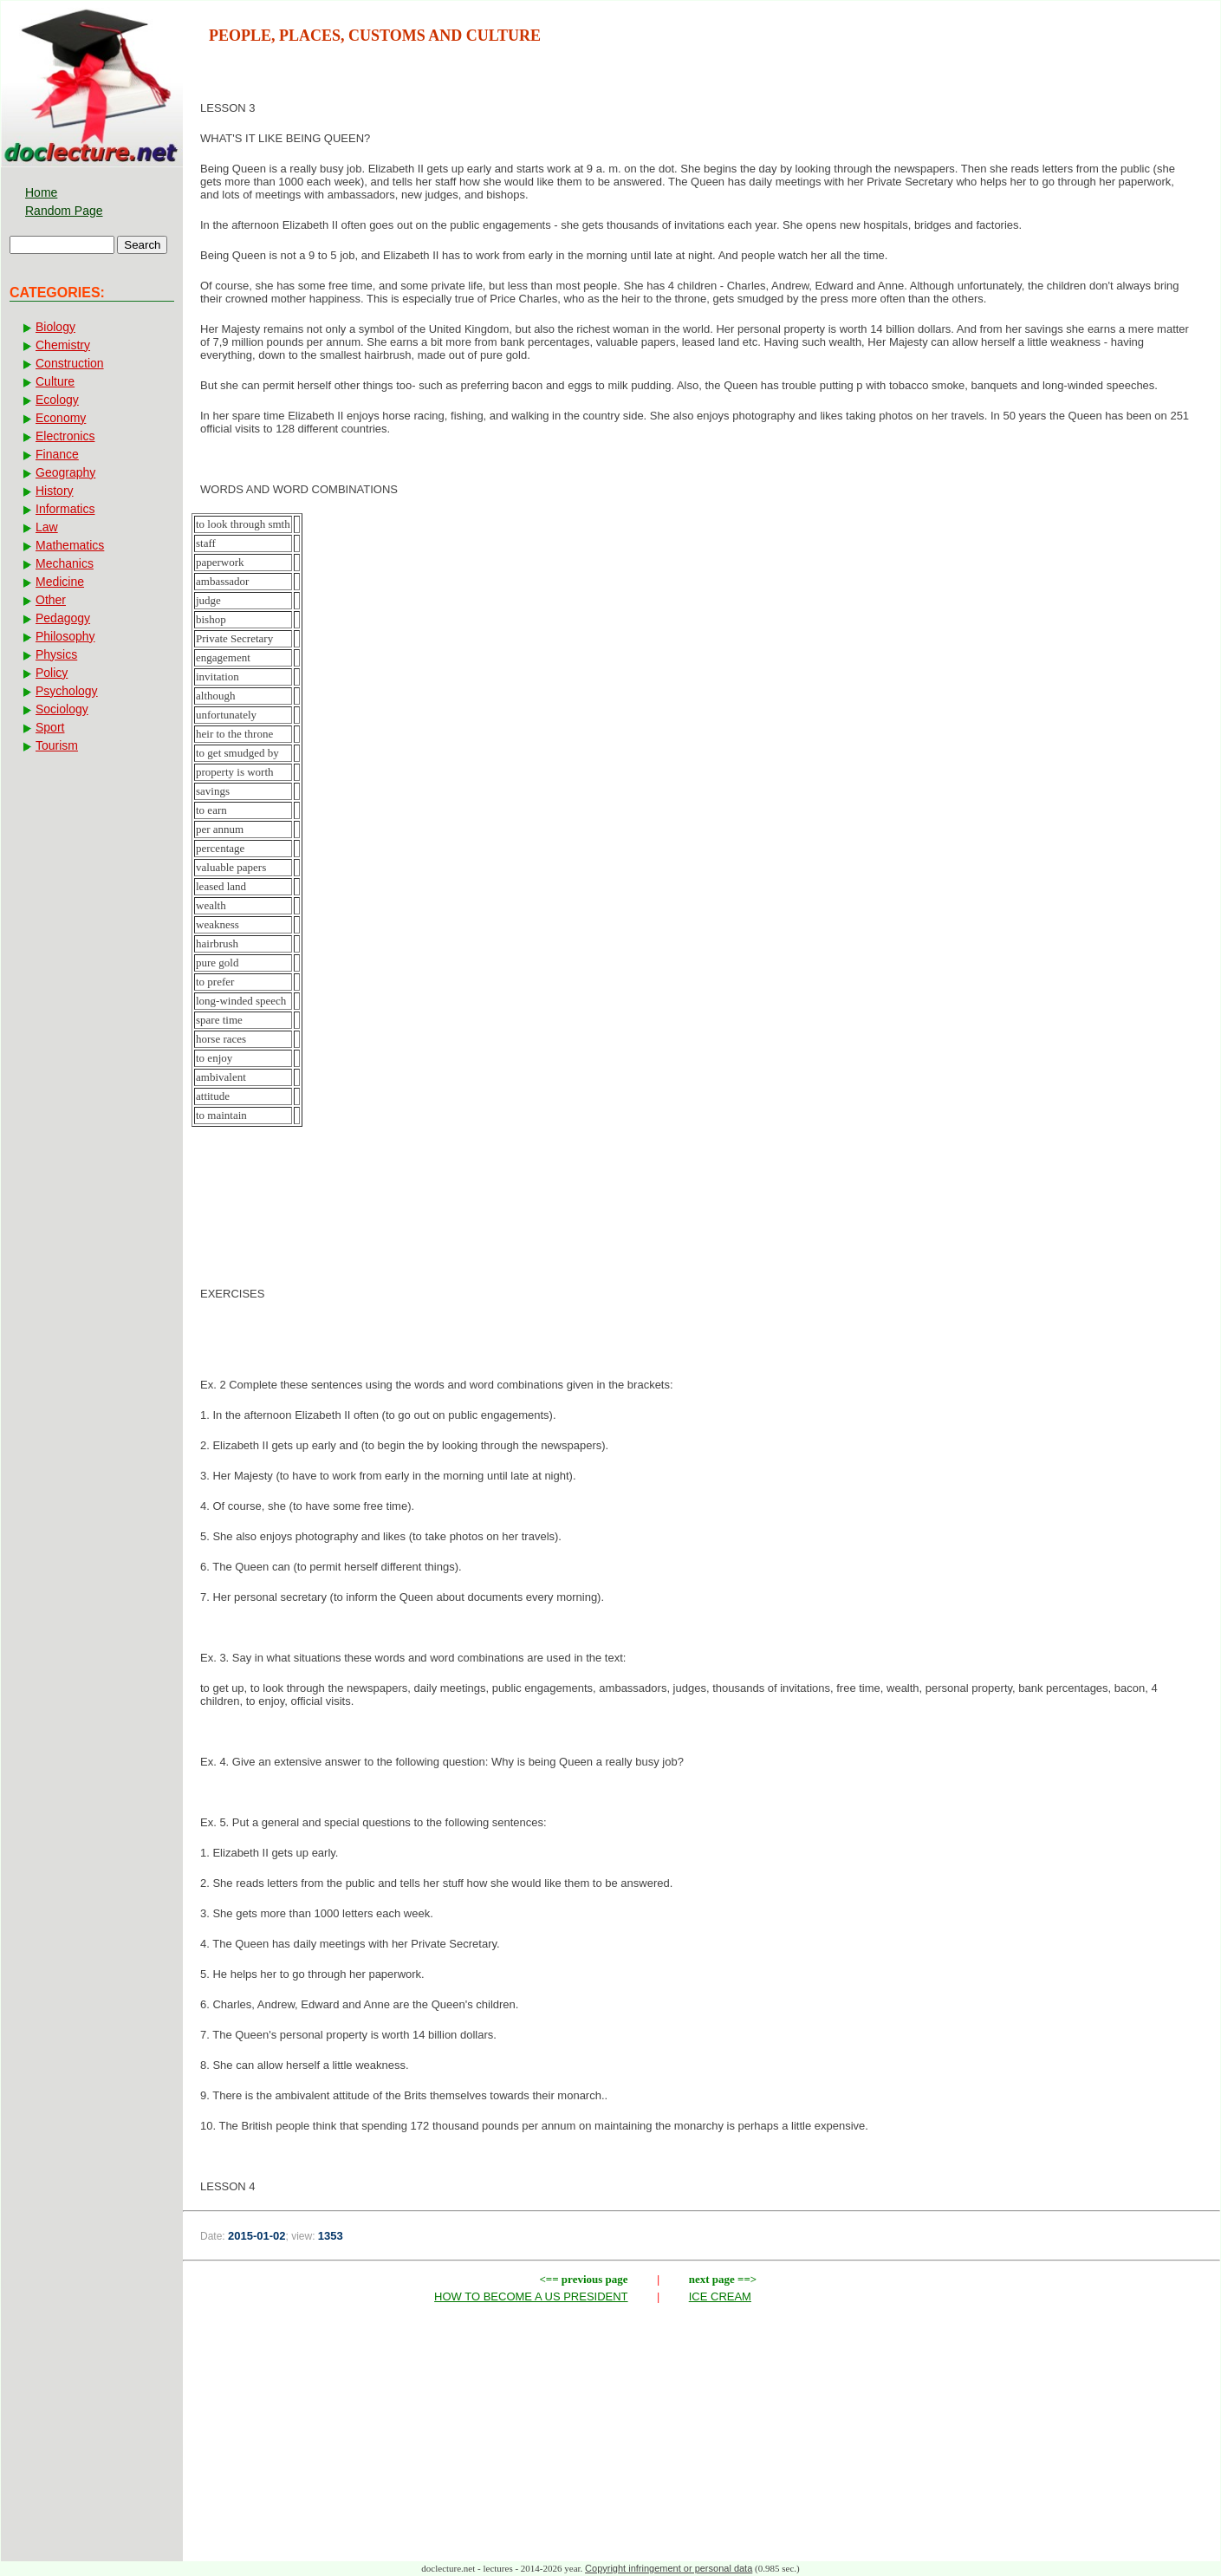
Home (41, 192)
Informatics (65, 509)
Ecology (57, 400)
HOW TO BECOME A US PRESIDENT (530, 2296)
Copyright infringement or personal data (668, 2568)
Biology (55, 327)
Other (51, 600)
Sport (50, 727)
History (55, 491)
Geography (65, 472)
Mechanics (65, 563)
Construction (70, 363)
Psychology (67, 691)
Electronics (65, 436)
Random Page (64, 211)
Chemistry (63, 345)
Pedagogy (63, 618)
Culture (55, 381)
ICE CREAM (720, 2296)
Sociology (62, 709)
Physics (56, 654)
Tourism (57, 745)
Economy (61, 418)
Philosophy (65, 636)
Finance (57, 454)
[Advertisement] (701, 1227)
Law (47, 527)
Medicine (60, 582)
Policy (52, 673)
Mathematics (70, 545)
